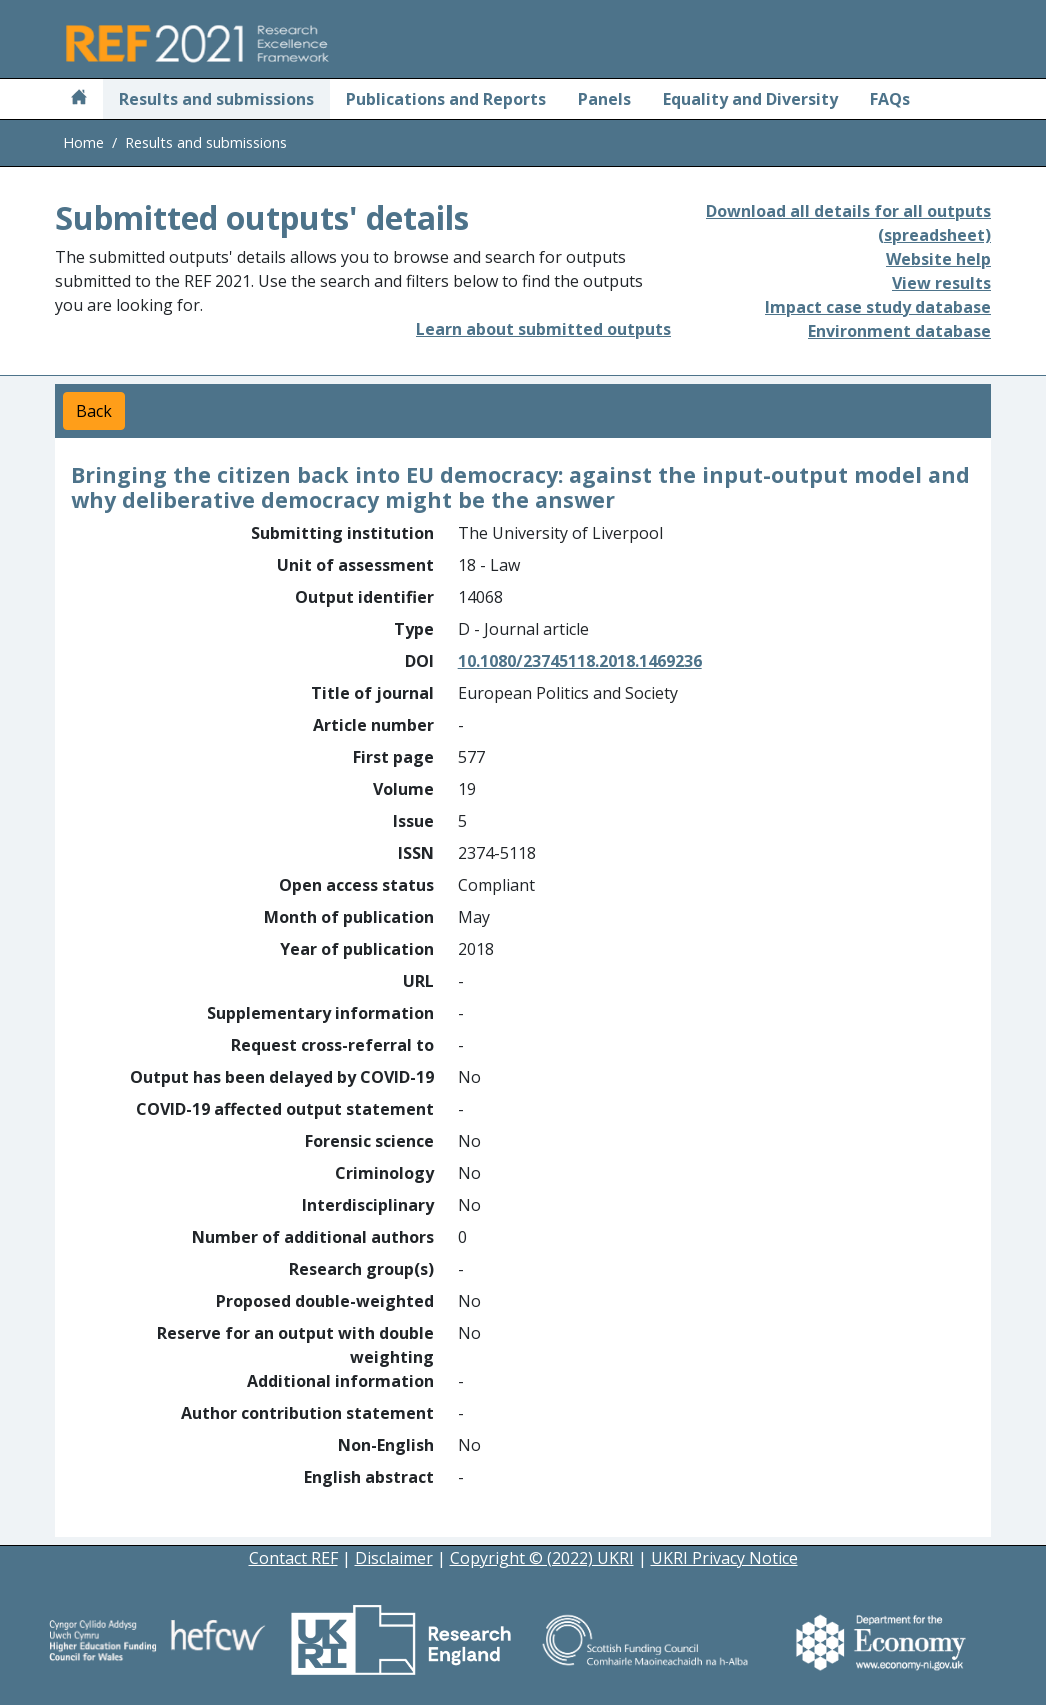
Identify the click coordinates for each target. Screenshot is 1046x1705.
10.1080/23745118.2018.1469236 (580, 661)
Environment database (899, 331)
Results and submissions (216, 99)
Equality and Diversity (750, 99)
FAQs (890, 99)
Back (94, 411)
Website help (938, 259)
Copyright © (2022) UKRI (542, 1558)
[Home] (79, 99)
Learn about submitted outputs (543, 329)
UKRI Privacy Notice (724, 1558)
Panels (604, 99)
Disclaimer (394, 1558)
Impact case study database (878, 307)
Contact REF (293, 1558)
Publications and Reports (446, 99)
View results (941, 283)
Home (83, 142)
